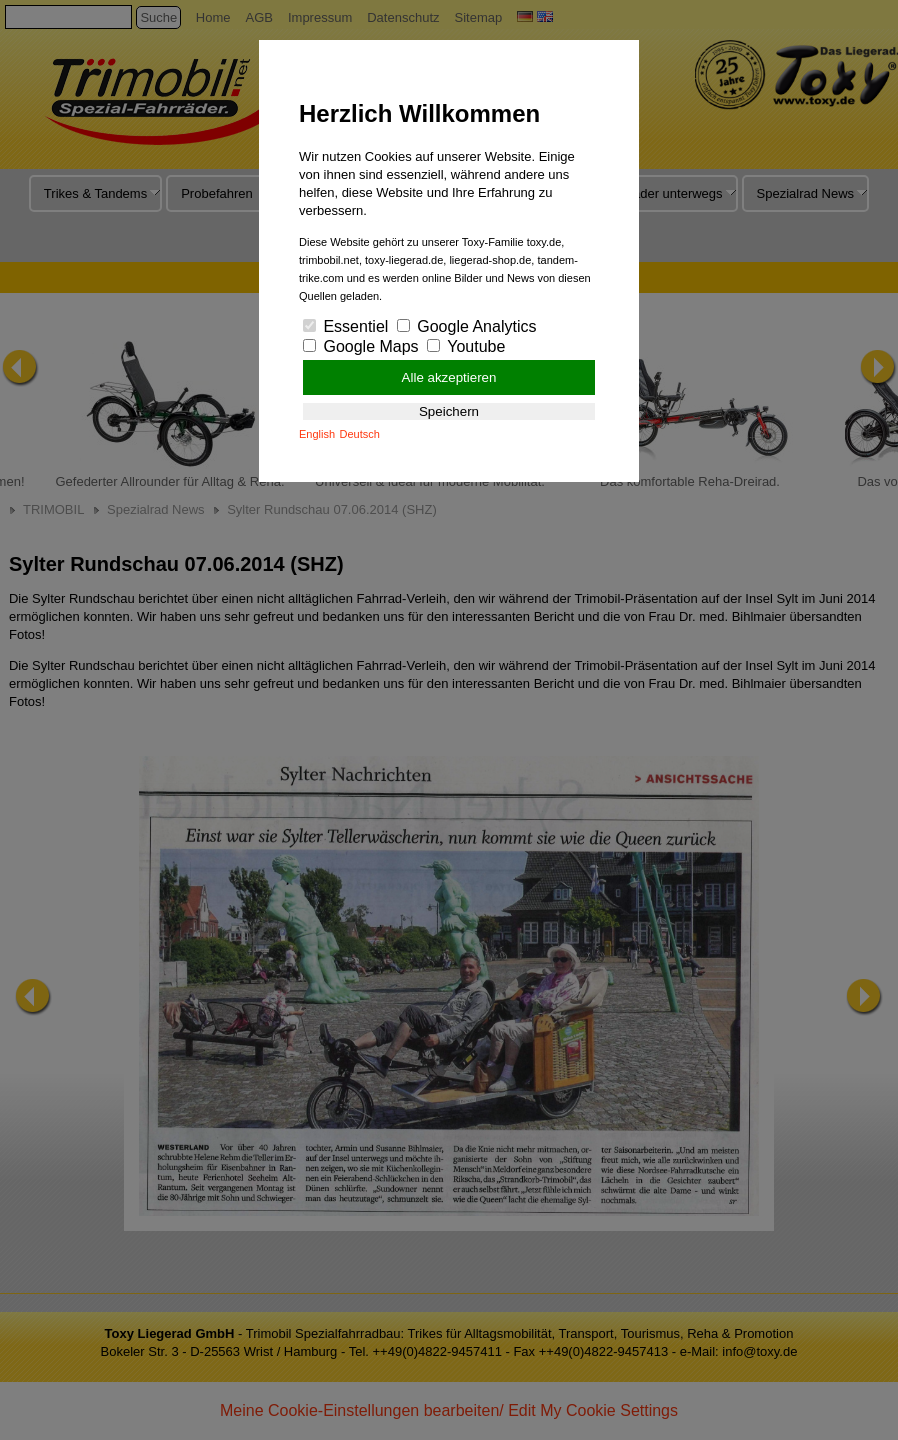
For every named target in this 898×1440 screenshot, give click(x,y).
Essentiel (345, 326)
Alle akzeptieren (449, 377)
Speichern (449, 411)
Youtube (466, 346)
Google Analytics (467, 326)
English (317, 434)
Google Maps (361, 346)
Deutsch (360, 434)
